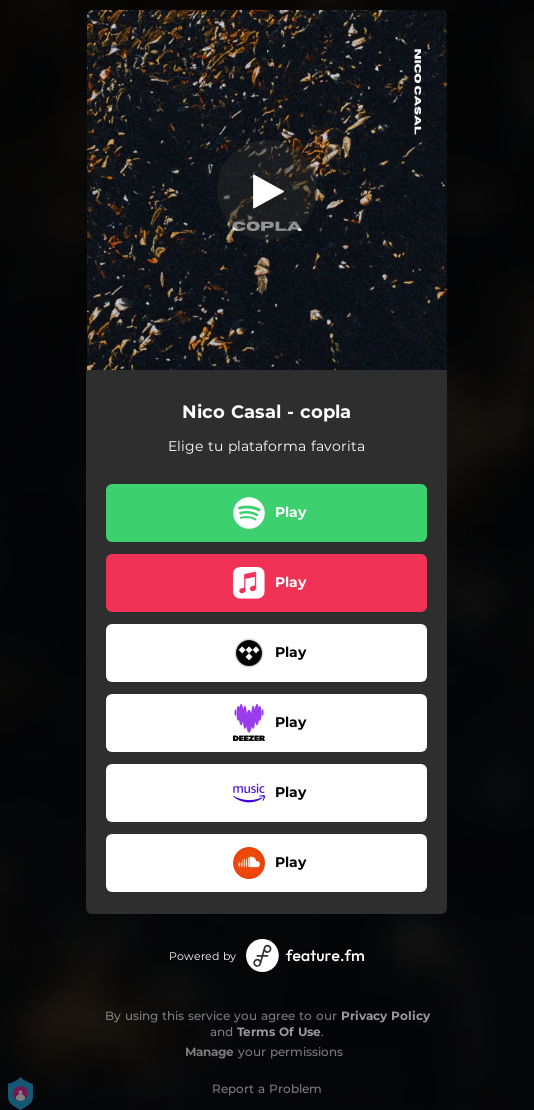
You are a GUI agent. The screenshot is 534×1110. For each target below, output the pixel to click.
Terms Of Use (279, 1031)
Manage (209, 1051)
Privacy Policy (385, 1015)
